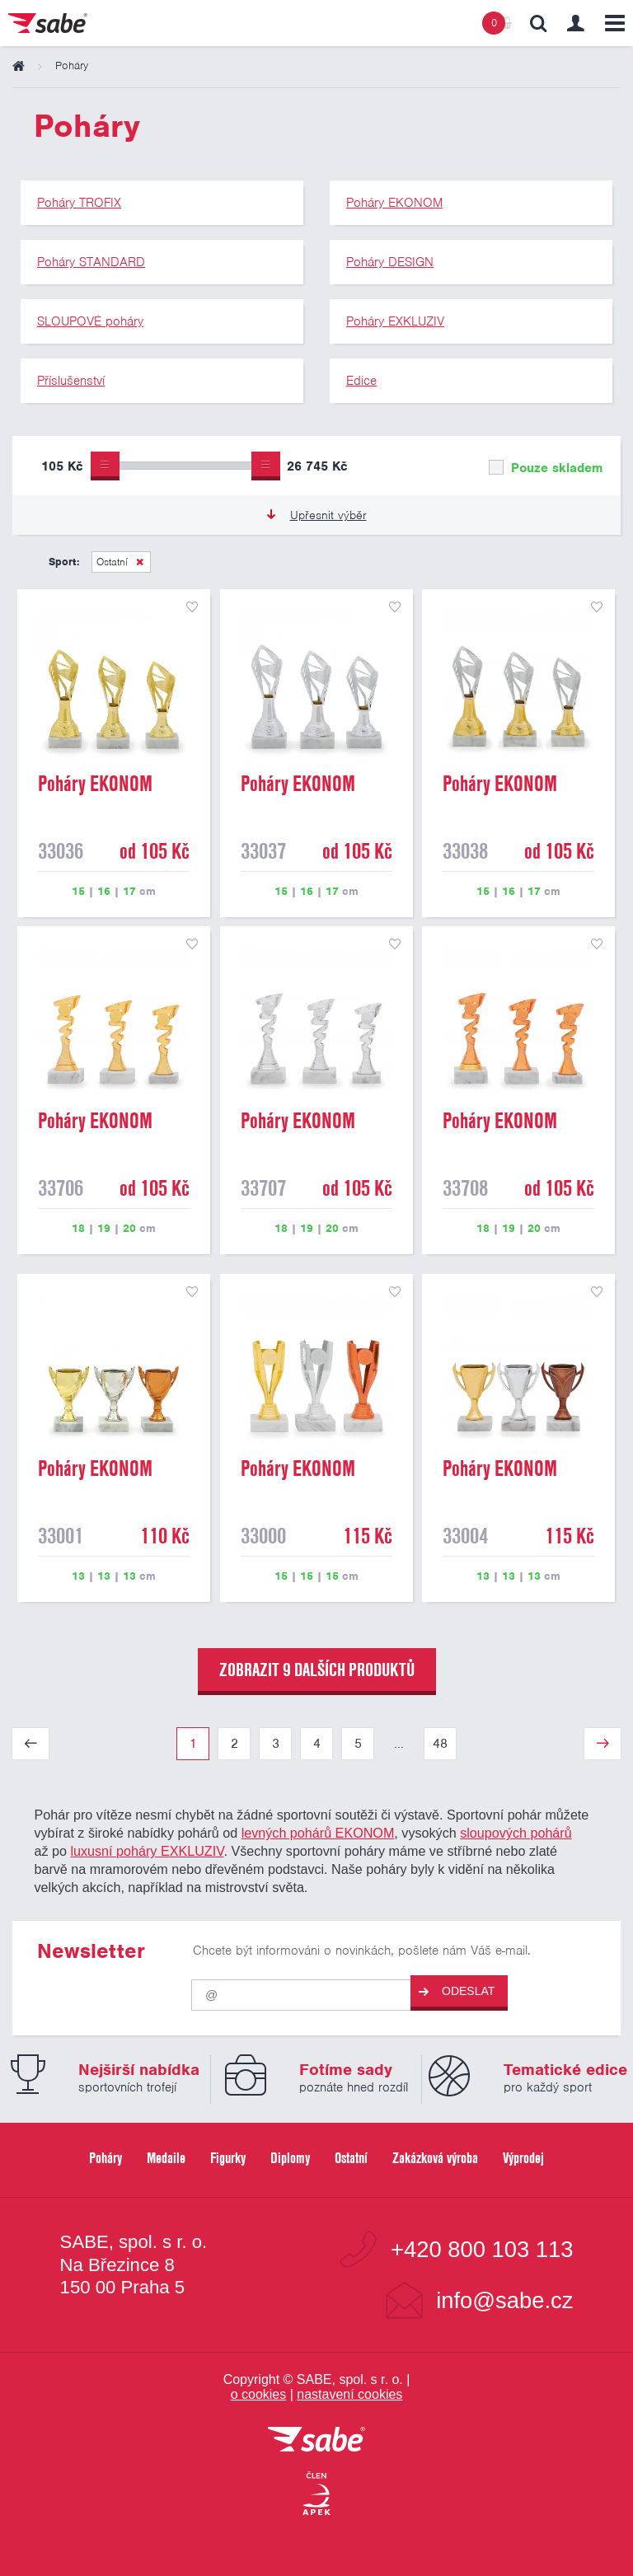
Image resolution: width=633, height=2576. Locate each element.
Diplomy (290, 2157)
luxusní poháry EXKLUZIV (146, 1850)
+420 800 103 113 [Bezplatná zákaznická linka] (482, 2249)
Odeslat (457, 1991)
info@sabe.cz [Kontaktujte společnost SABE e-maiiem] (504, 2300)
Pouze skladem (546, 468)
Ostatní (112, 562)
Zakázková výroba (435, 2157)
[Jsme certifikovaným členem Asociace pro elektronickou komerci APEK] (316, 2494)
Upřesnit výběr (317, 515)
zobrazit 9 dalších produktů (317, 1669)
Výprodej (523, 2157)
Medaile (166, 2157)
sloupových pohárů (516, 1832)
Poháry (105, 2157)
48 (440, 1743)
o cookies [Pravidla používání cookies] (259, 2394)
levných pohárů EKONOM (318, 1832)
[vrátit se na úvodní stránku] (316, 2440)
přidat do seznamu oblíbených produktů (192, 607)
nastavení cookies (349, 2394)
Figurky (228, 2157)
